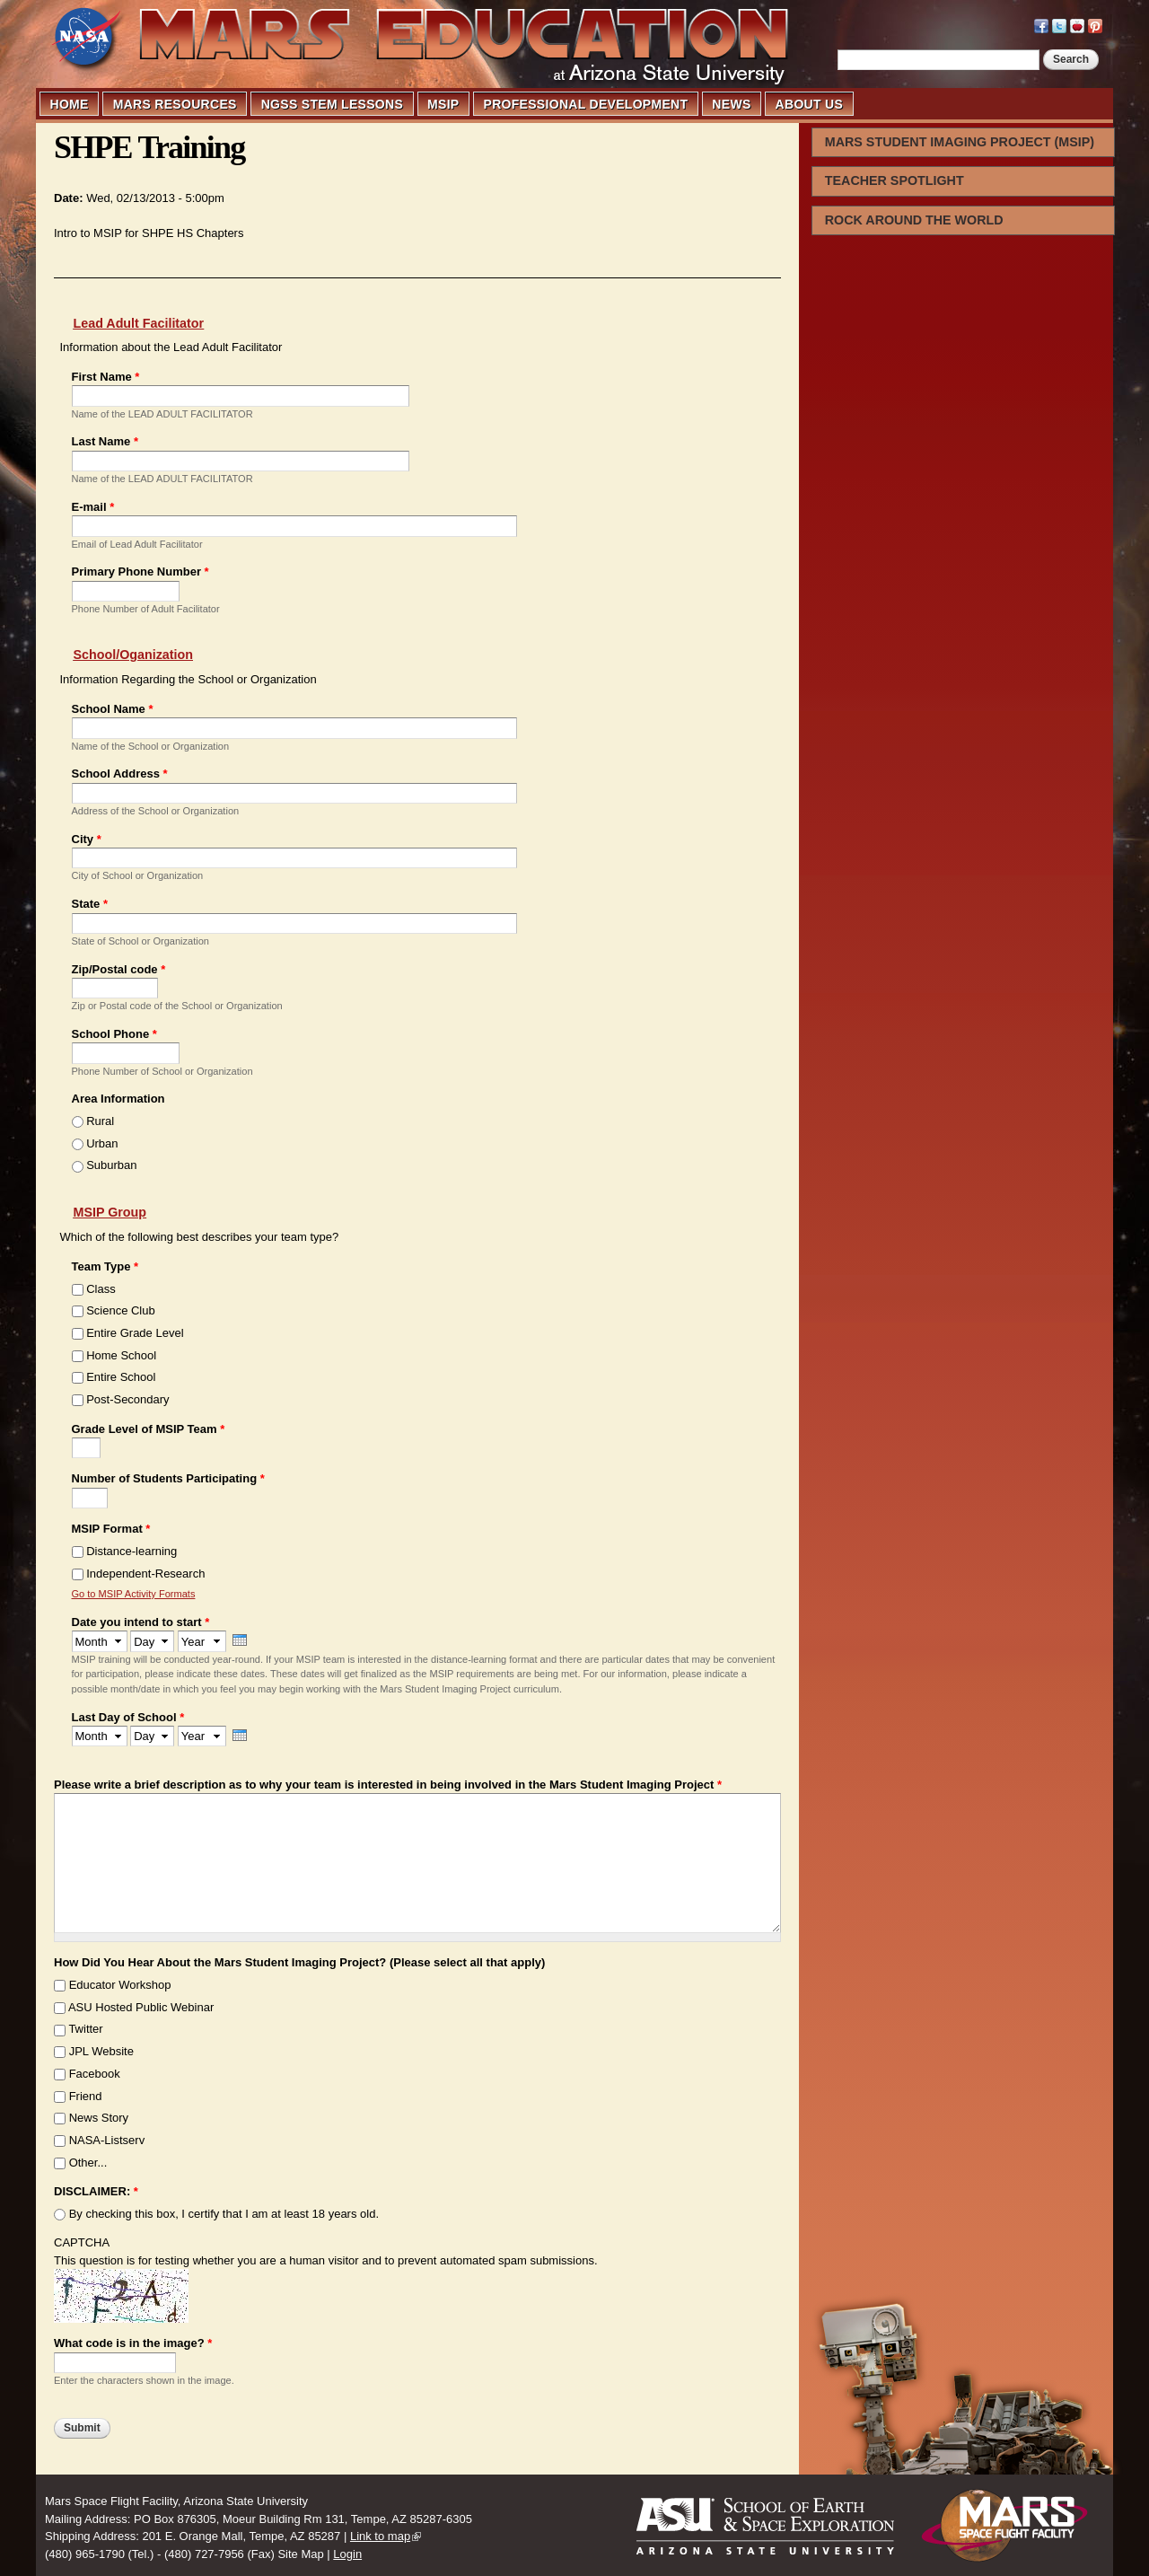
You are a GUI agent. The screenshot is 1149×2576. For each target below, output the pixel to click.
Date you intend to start (141, 1622)
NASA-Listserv (107, 2140)
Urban (102, 1143)
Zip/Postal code (119, 969)
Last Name (105, 441)
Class (101, 1289)
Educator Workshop (120, 1984)
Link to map (380, 2536)
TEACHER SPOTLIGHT (894, 180)
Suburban (111, 1165)
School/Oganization (133, 654)
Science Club (120, 1310)
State (90, 903)
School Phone (114, 1034)
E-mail (93, 507)
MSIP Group (110, 1212)
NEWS (731, 104)
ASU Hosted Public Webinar (141, 2007)
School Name (112, 709)
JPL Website (101, 2051)
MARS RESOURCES (175, 104)
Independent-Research (145, 1573)
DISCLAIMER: (96, 2191)
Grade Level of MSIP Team (148, 1429)
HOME (69, 104)
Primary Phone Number (140, 571)
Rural (100, 1121)
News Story (98, 2117)
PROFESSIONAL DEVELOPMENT (586, 104)
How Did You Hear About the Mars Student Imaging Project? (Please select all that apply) (299, 1962)
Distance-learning (131, 1551)
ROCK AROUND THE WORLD (914, 220)
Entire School (120, 1377)
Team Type (105, 1266)
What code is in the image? (133, 2343)
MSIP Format (111, 1528)
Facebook (94, 2073)
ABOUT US (810, 104)
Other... (88, 2162)
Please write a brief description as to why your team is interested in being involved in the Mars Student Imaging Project (388, 1784)
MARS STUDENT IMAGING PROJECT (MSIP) (959, 142)
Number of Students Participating (168, 1478)
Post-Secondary (128, 1399)
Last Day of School (128, 1717)
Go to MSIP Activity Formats (134, 1593)
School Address (120, 773)
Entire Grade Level (134, 1333)
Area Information (118, 1098)
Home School (121, 1355)
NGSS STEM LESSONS (332, 104)
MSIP (443, 104)
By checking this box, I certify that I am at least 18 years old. (224, 2213)
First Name (106, 376)
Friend (85, 2096)
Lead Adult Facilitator (139, 323)
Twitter (85, 2028)
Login (347, 2554)
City (86, 839)
